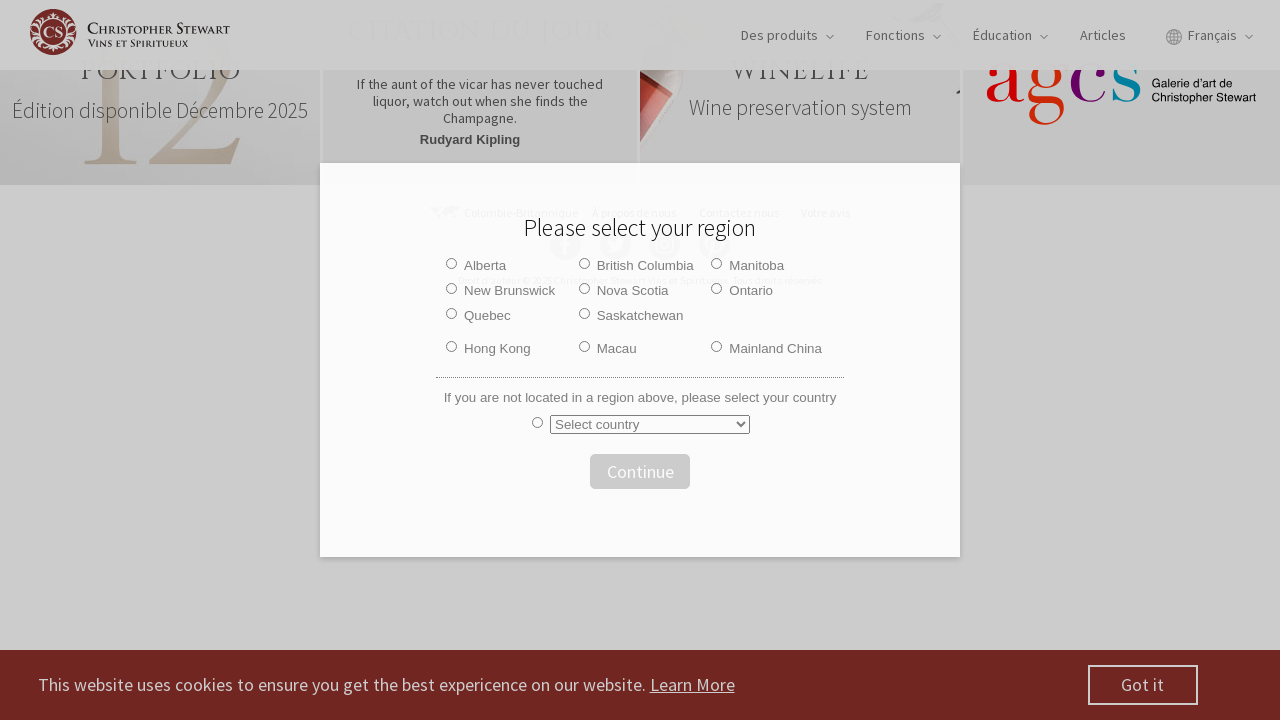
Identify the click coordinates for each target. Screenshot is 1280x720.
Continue (640, 471)
